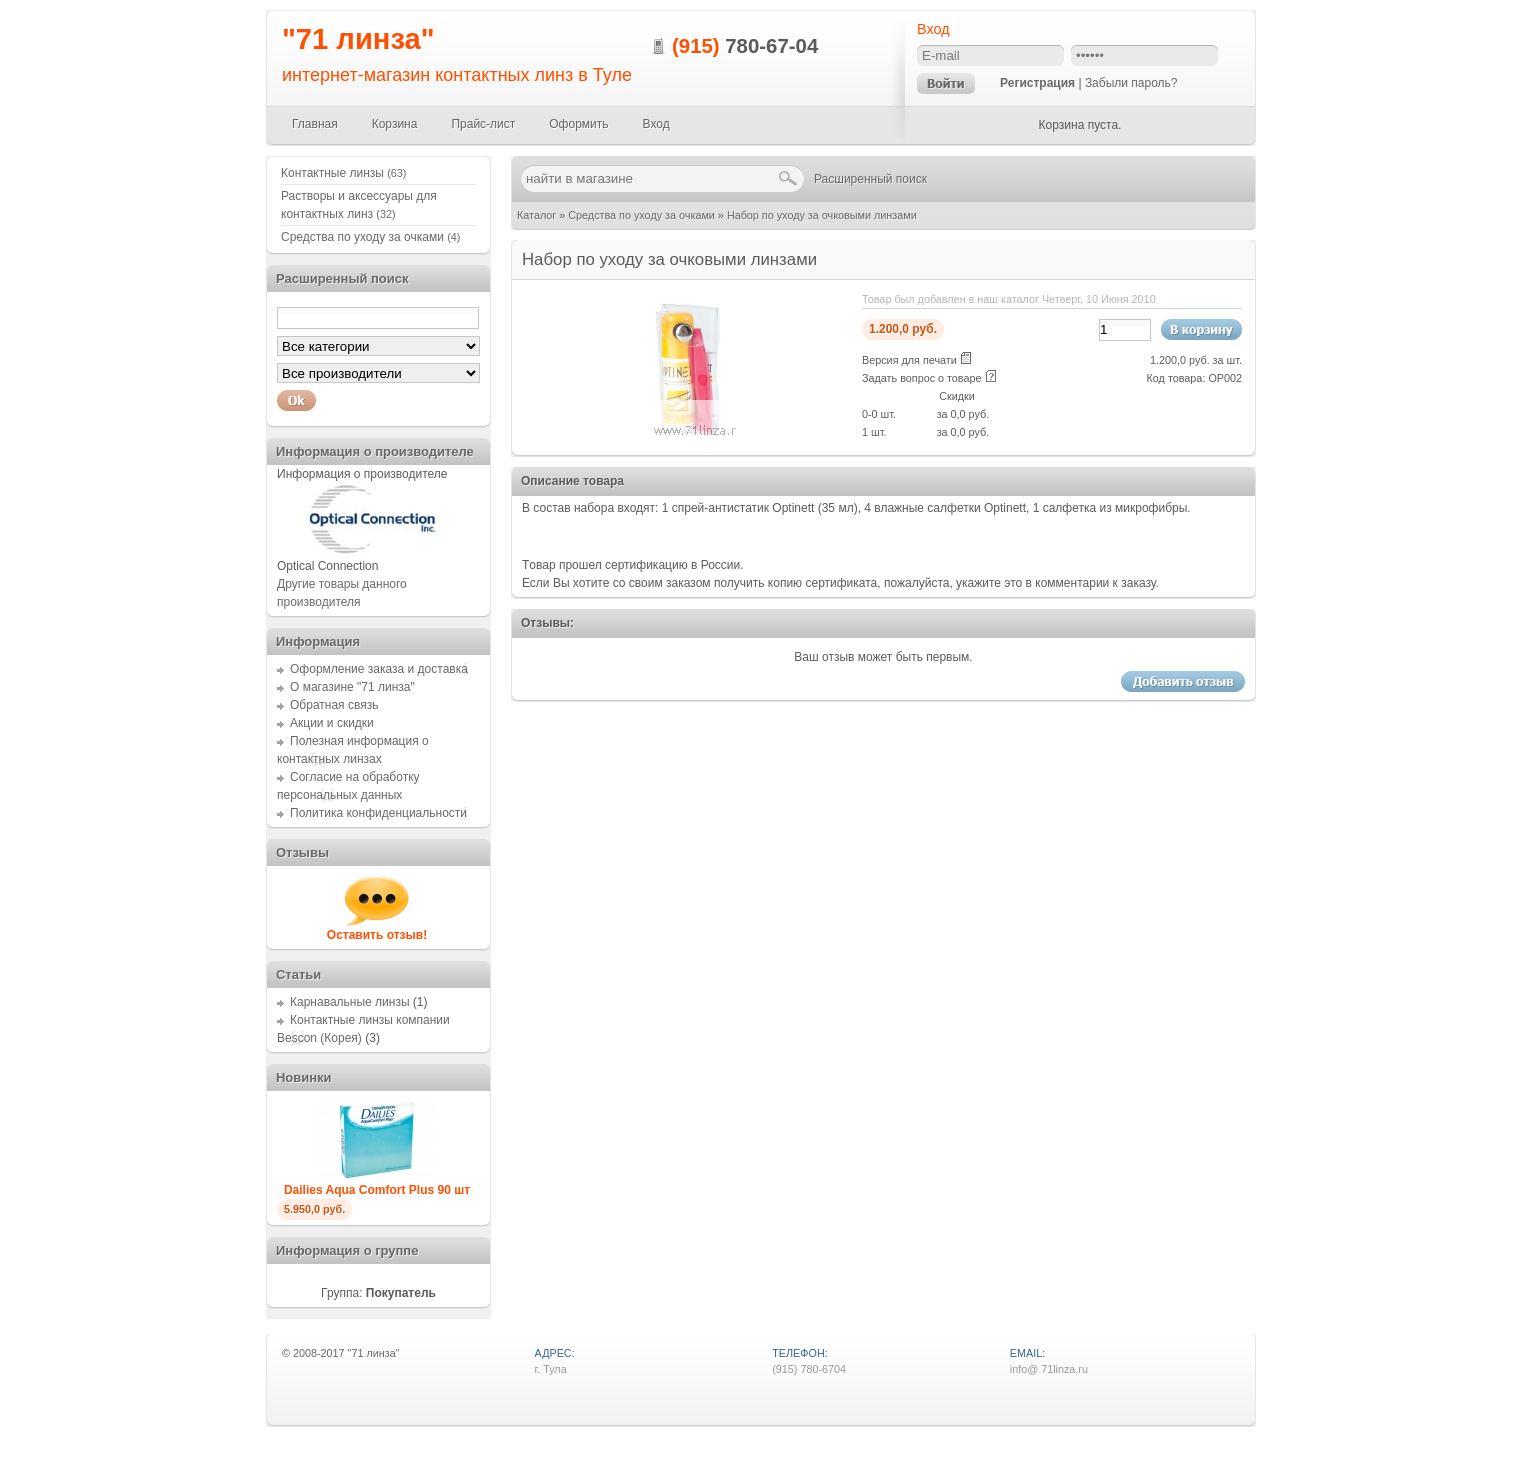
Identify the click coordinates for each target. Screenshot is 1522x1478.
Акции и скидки (332, 723)
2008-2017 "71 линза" (346, 1353)
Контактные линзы (343, 173)
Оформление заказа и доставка (379, 669)
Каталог (536, 215)
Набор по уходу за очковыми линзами (822, 215)
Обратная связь (334, 705)
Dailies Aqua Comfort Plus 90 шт (377, 1190)
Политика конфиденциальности (378, 813)
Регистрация (1037, 83)
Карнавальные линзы (350, 1002)
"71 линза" (358, 39)
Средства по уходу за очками (641, 215)
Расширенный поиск (870, 179)
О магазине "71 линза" (352, 687)
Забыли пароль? (1131, 83)
